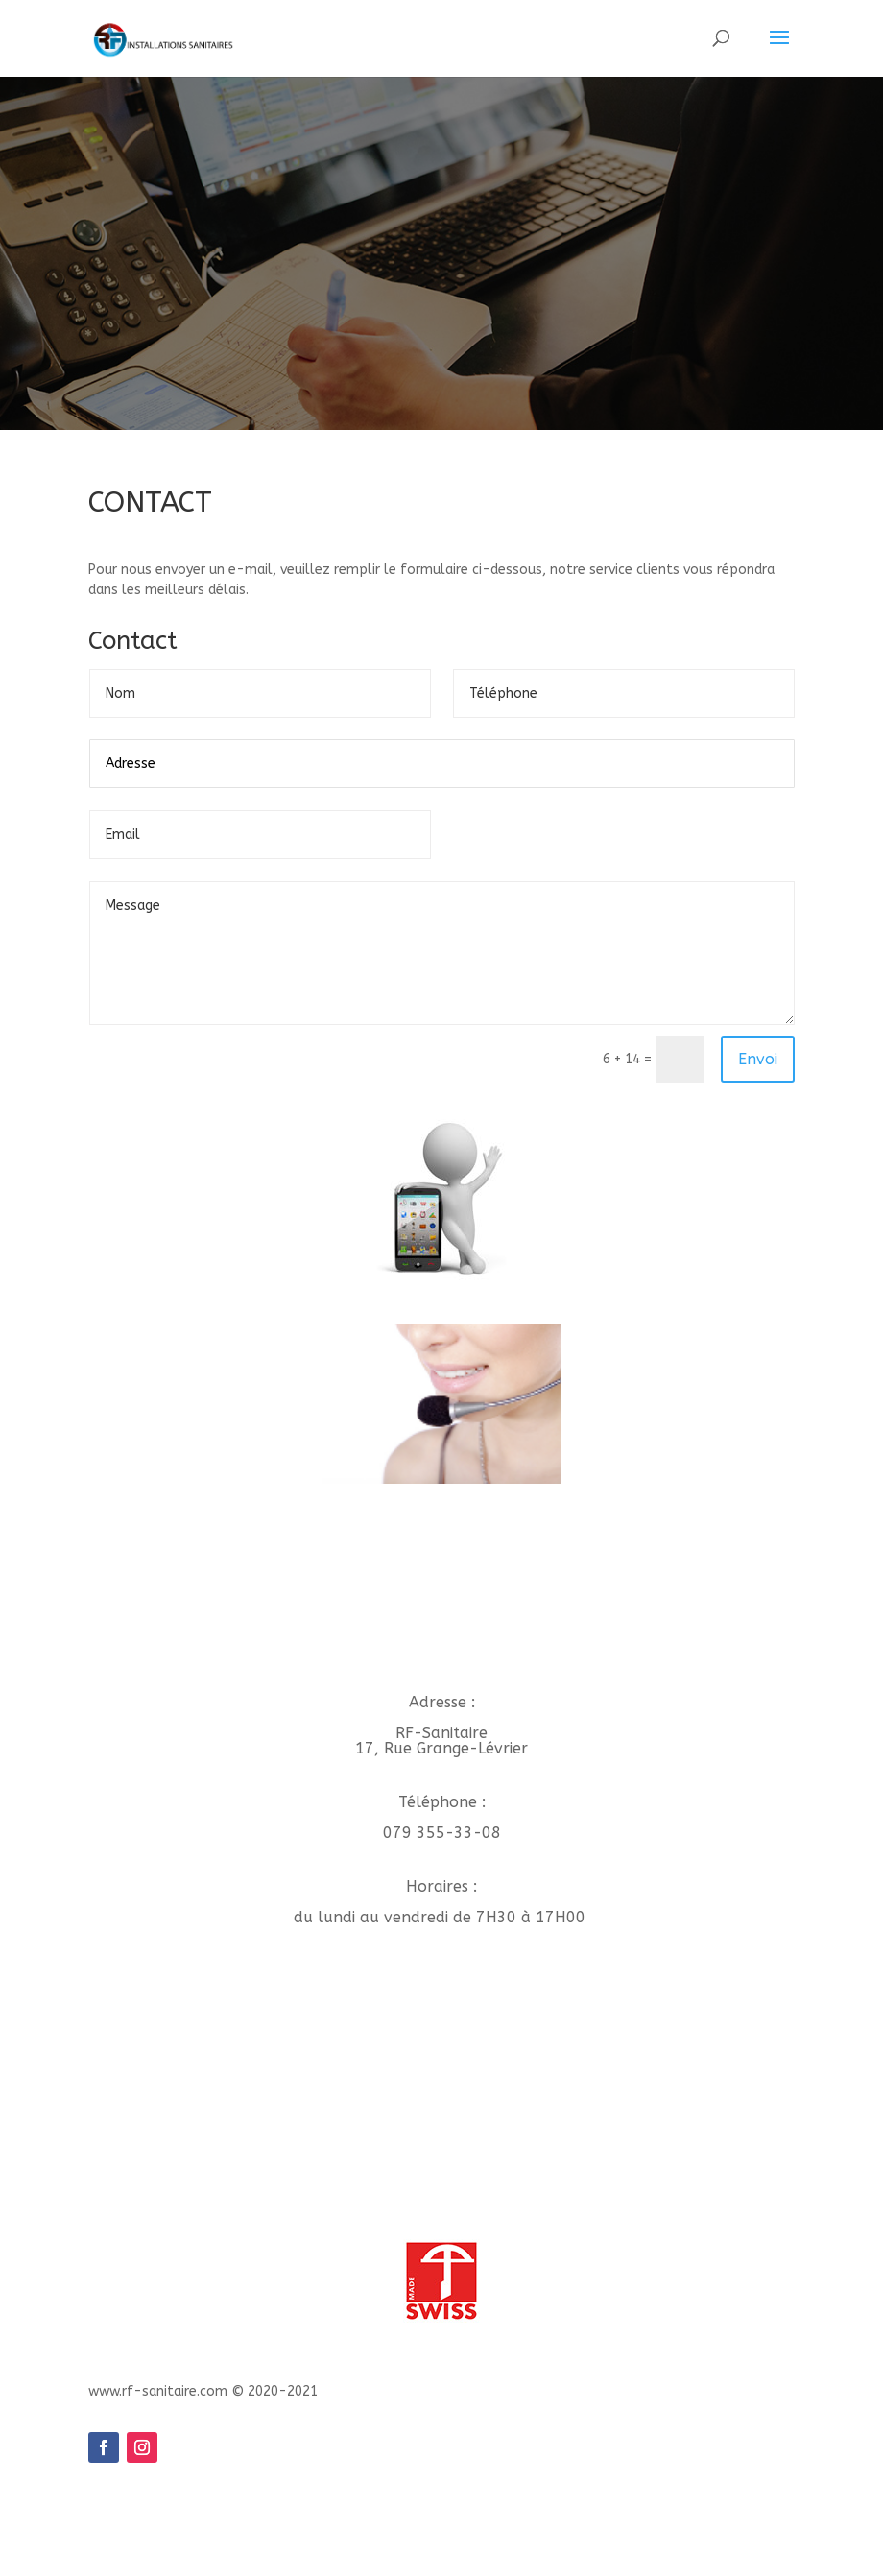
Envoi (757, 1059)
